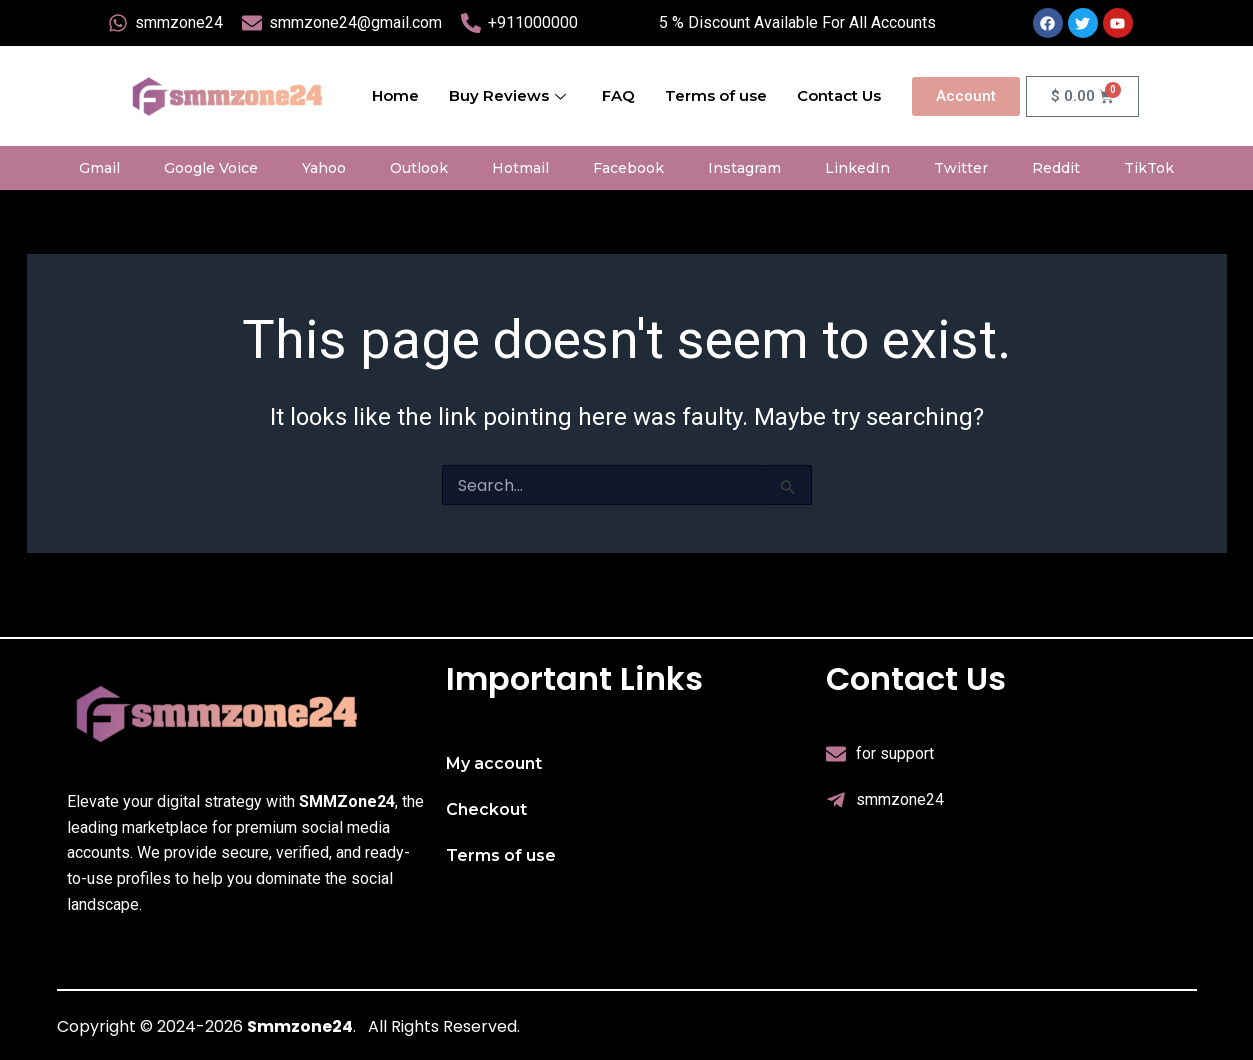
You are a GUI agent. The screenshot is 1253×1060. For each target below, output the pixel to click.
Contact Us (839, 95)
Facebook (628, 168)
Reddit (1056, 168)
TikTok (1149, 168)
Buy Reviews (507, 95)
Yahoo (324, 168)
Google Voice (211, 168)
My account (494, 763)
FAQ (618, 95)
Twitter (961, 168)
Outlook (419, 168)
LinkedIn (857, 168)
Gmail (99, 168)
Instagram (744, 168)
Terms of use (716, 95)
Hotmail (520, 168)
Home (395, 95)
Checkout (486, 809)
